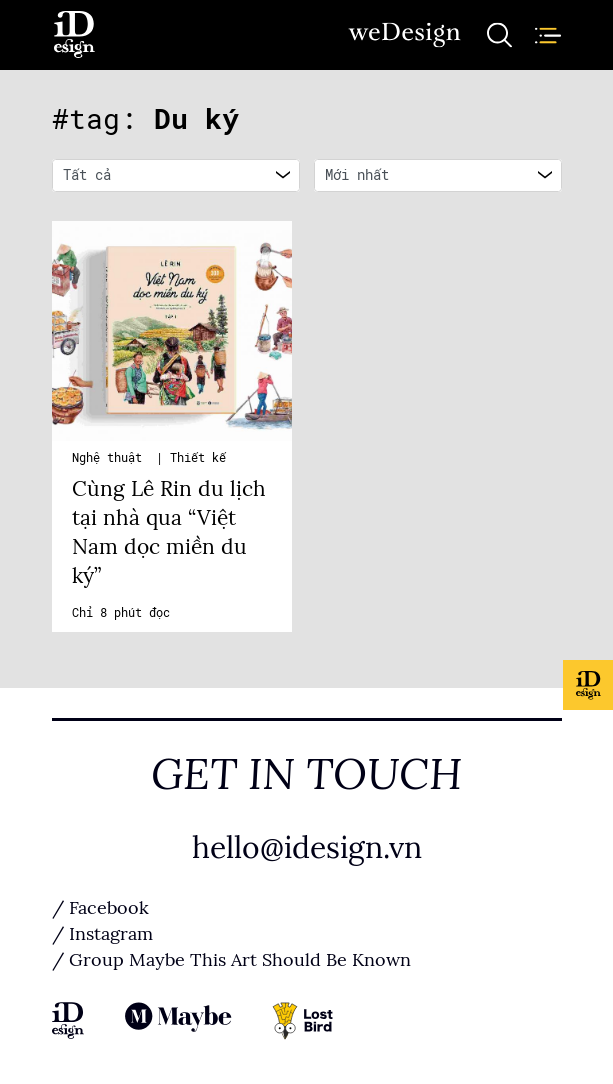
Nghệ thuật (110, 458)
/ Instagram (102, 934)
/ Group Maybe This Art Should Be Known (231, 960)
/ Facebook (100, 908)
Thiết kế (198, 458)
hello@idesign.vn (307, 848)
